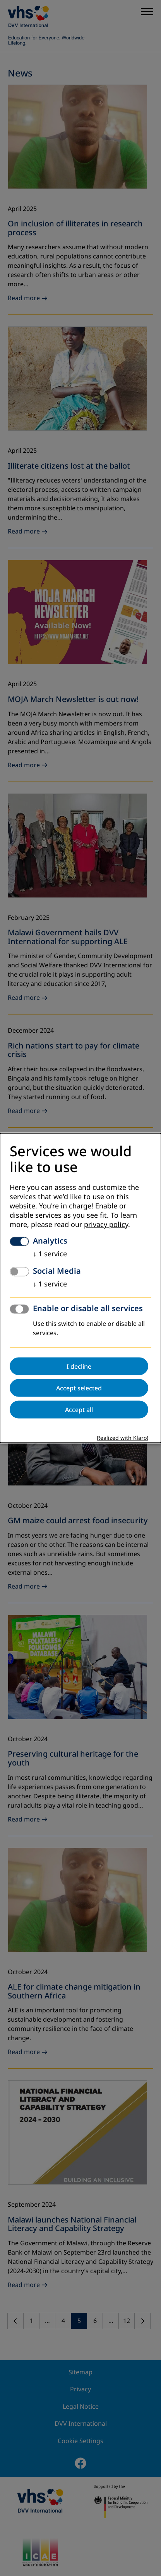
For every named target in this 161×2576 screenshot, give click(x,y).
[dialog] (80, 1288)
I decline (79, 1366)
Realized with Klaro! (122, 1438)
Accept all (79, 1409)
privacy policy (106, 1224)
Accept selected (79, 1387)
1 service (50, 1254)
